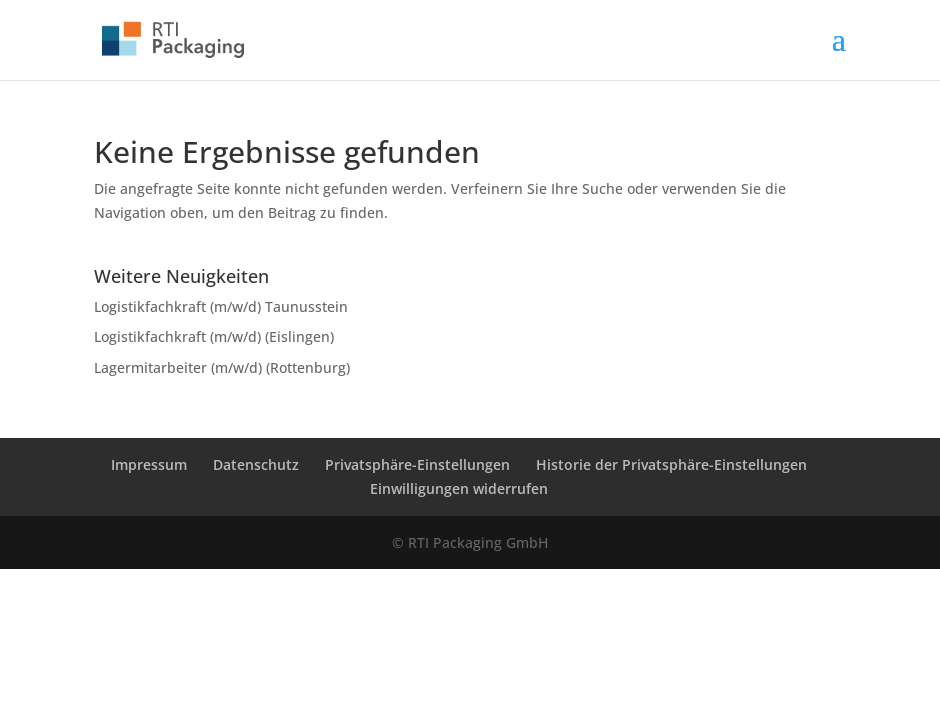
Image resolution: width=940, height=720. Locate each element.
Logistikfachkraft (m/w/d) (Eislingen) (214, 336)
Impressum (149, 464)
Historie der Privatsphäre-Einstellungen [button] (671, 464)
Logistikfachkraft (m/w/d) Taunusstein (221, 306)
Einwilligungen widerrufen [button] (459, 488)
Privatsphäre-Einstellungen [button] (417, 464)
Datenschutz (256, 464)
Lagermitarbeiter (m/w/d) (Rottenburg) (222, 367)
